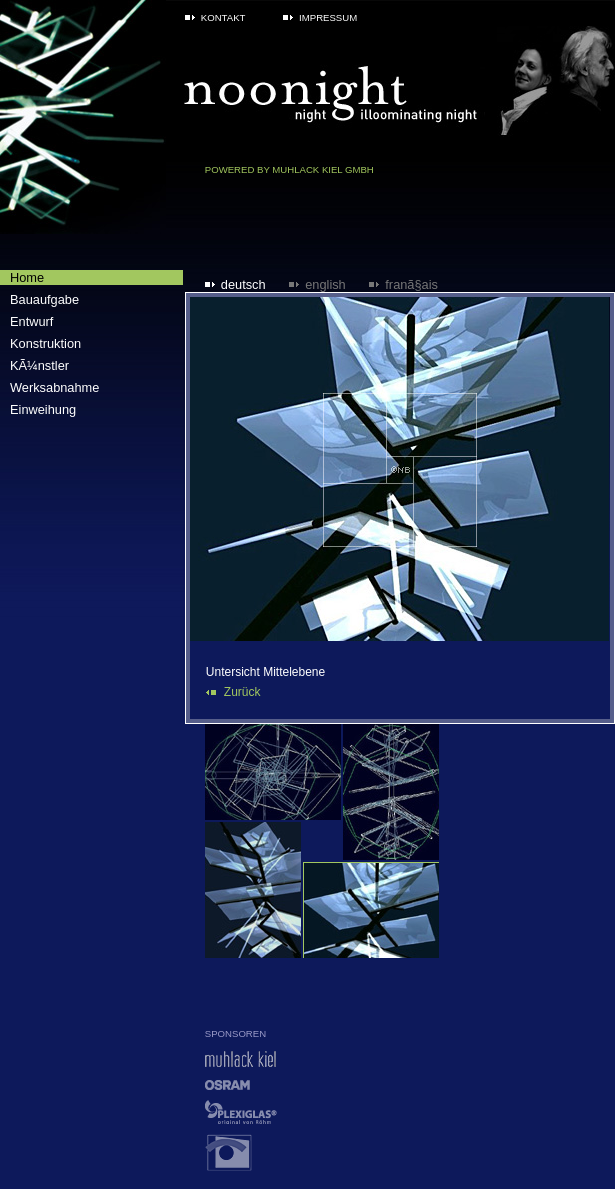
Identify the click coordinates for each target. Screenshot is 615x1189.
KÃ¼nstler (39, 365)
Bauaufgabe (44, 299)
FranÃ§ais (411, 284)
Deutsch (243, 284)
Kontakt (223, 17)
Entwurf (31, 321)
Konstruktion (45, 343)
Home (27, 277)
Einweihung (43, 409)
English (325, 284)
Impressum (328, 17)
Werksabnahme (54, 387)
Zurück (242, 692)
